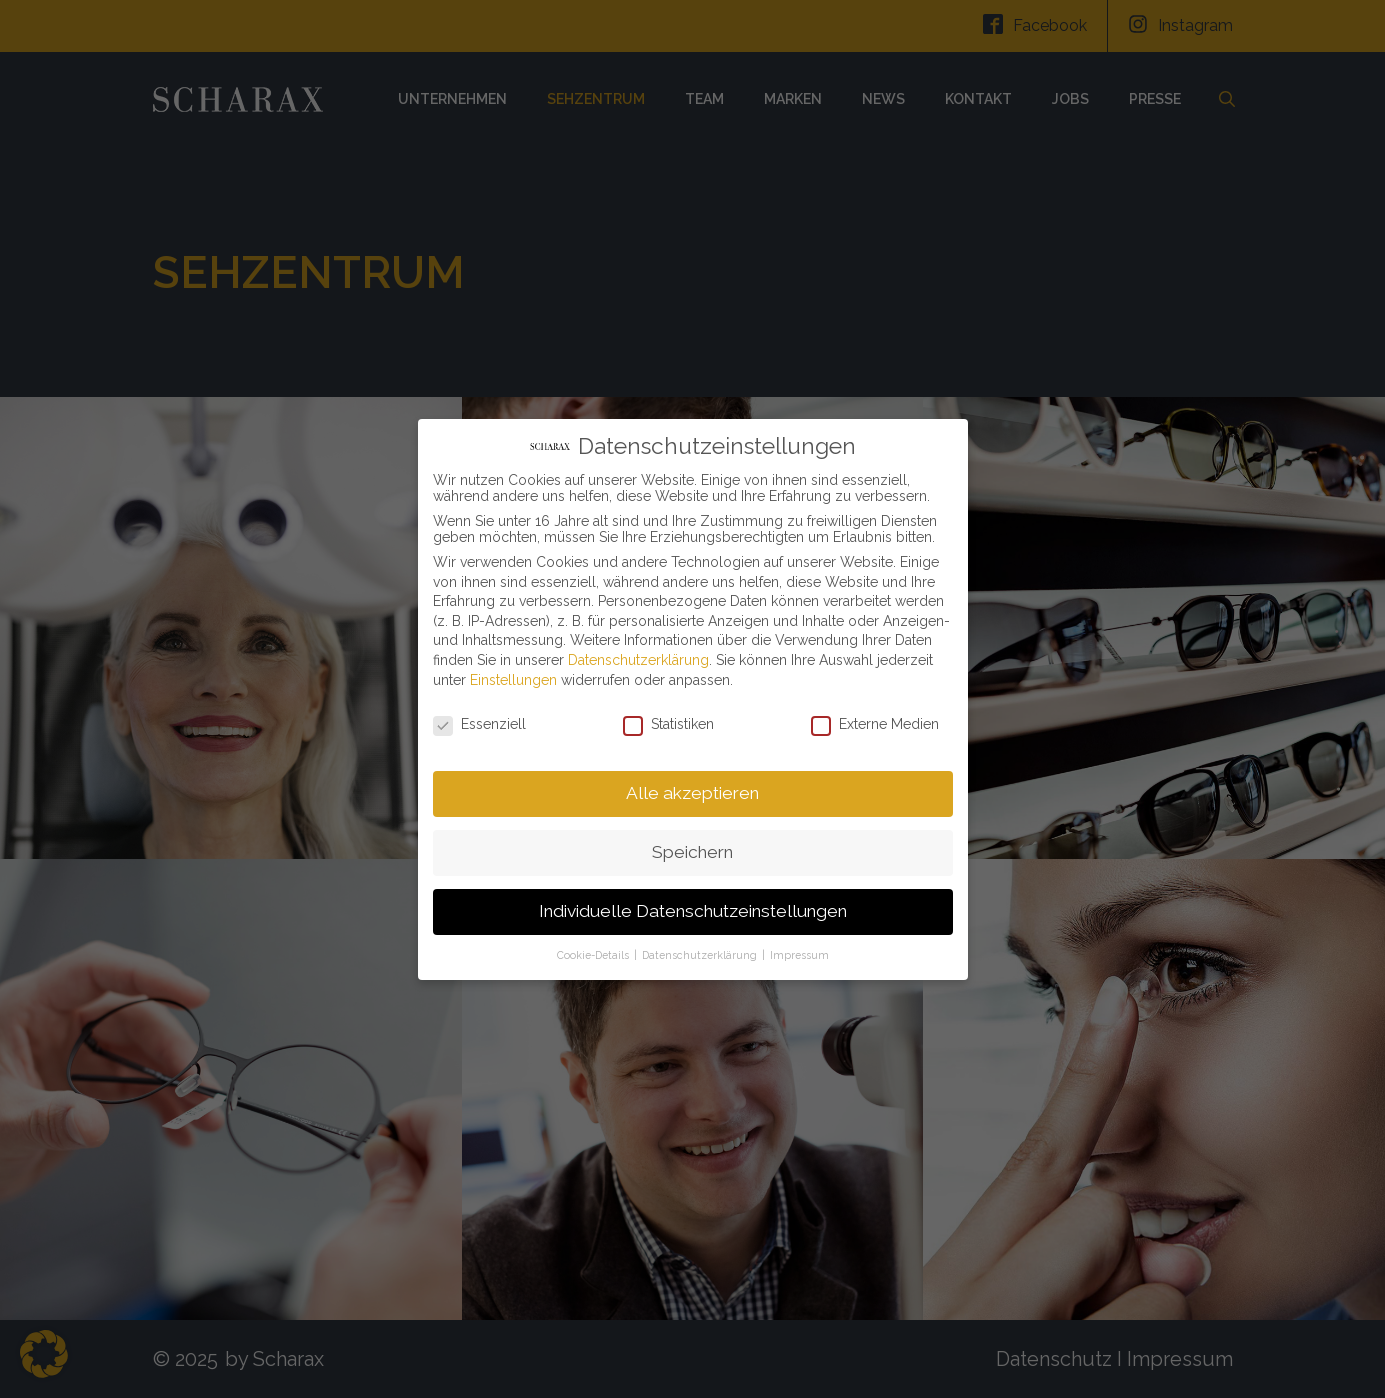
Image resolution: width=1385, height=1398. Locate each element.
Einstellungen (513, 675)
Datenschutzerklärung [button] (701, 950)
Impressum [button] (799, 950)
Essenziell (479, 720)
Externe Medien (875, 720)
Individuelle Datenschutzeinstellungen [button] (693, 907)
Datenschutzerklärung (638, 656)
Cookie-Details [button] (594, 950)
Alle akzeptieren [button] (692, 789)
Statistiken (668, 720)
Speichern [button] (692, 848)
